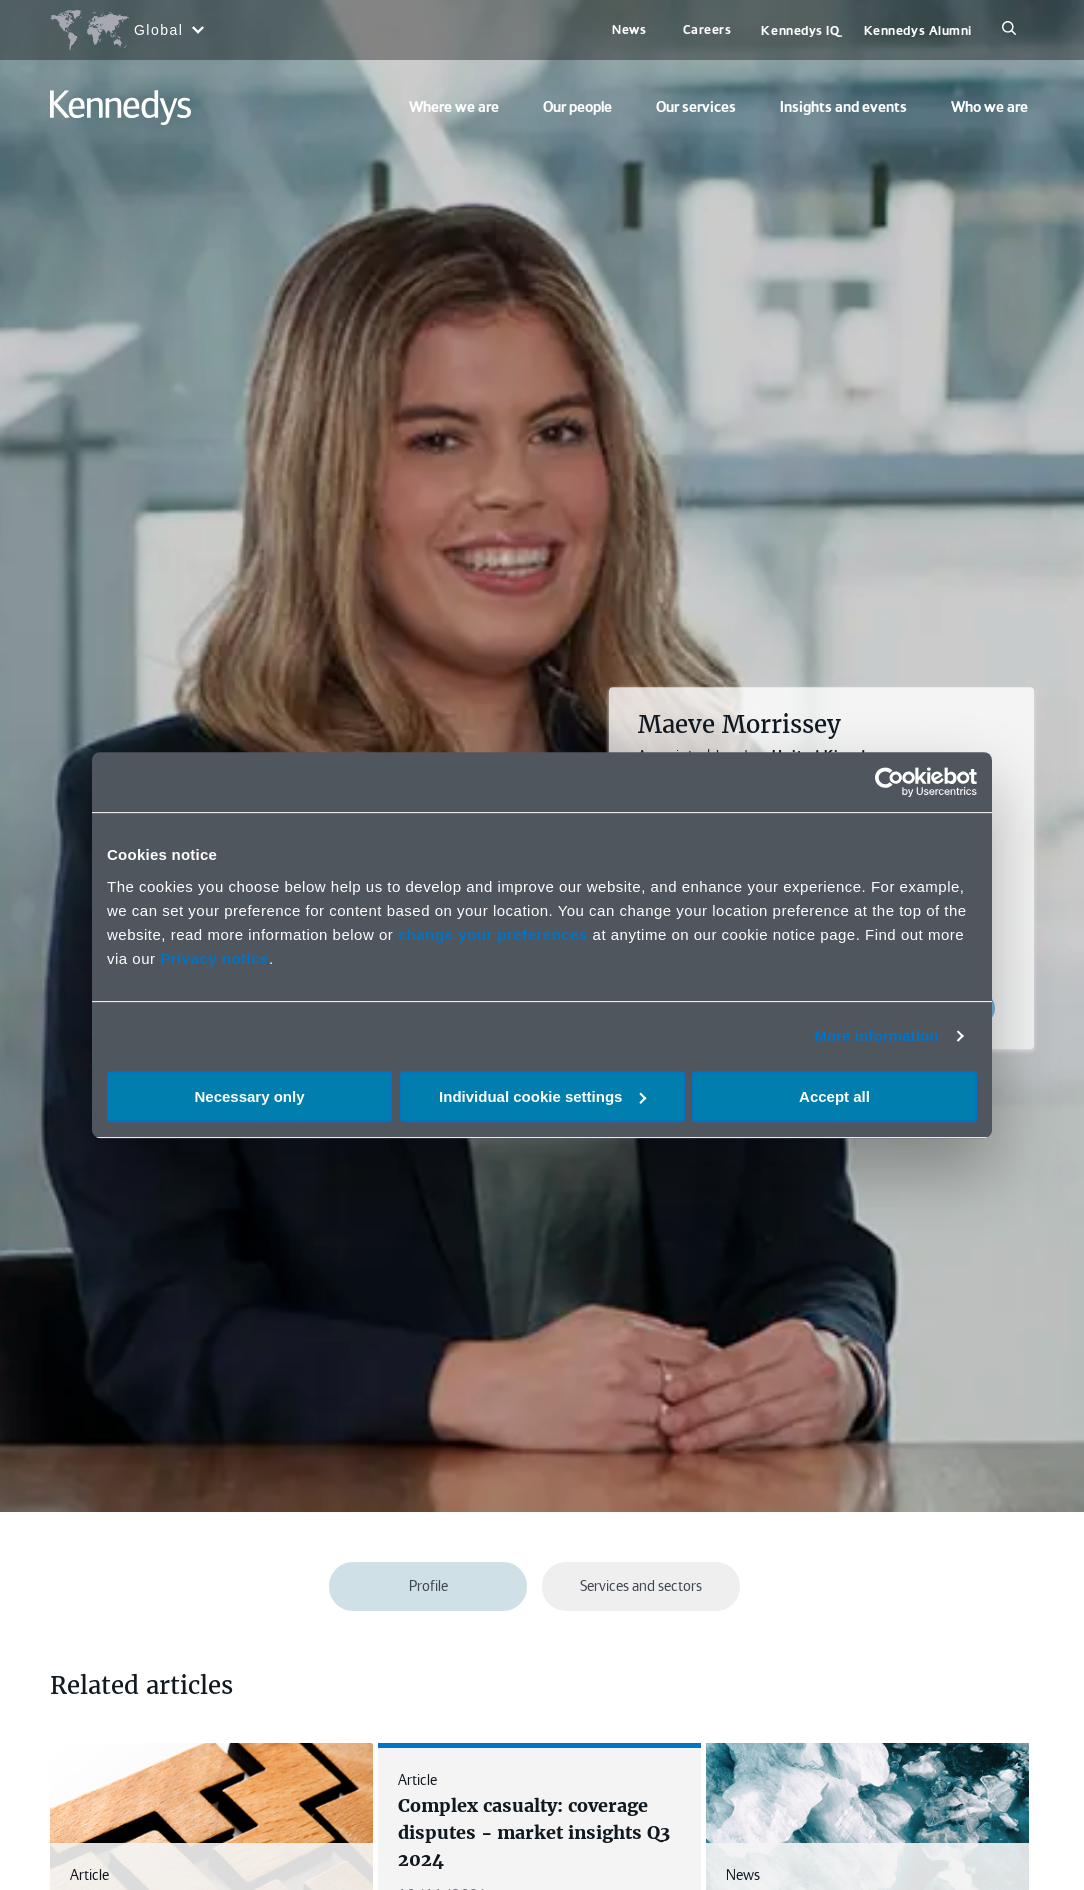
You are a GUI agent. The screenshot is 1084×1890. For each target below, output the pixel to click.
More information (876, 1035)
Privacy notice (214, 958)
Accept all (834, 1096)
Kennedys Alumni (918, 30)
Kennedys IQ (800, 30)
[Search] (1009, 30)
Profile (428, 1586)
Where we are (454, 107)
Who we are (989, 107)
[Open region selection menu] (126, 30)
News (629, 29)
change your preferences (493, 934)
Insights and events (843, 107)
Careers (707, 29)
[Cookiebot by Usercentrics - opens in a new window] (889, 782)
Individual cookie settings (542, 1096)
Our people (577, 107)
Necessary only (249, 1096)
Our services (696, 107)
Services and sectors (641, 1586)
